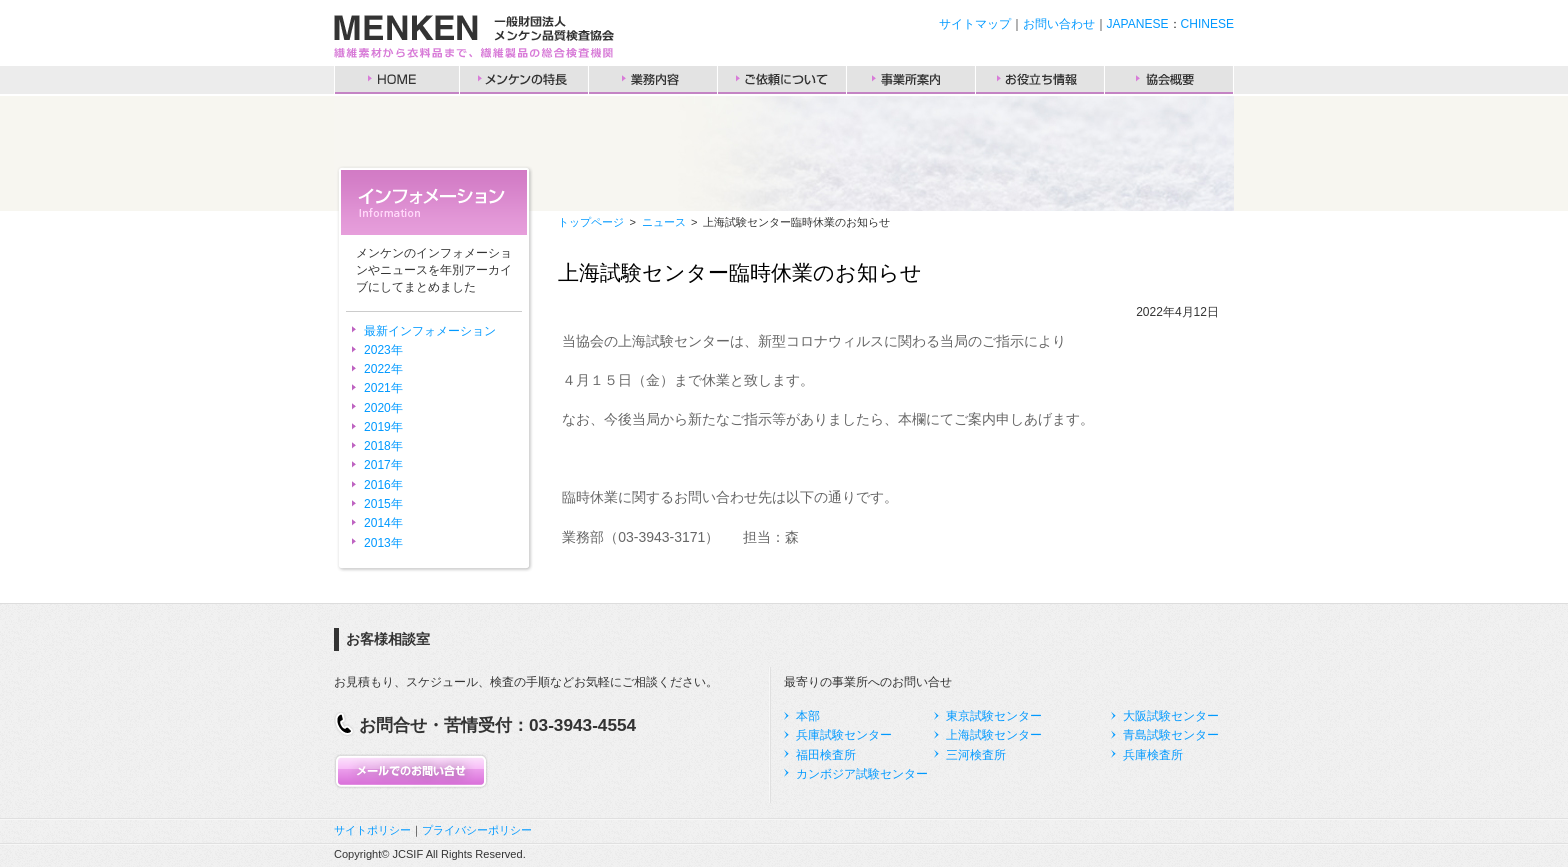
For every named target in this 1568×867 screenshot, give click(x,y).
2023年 (383, 350)
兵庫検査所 (1153, 755)
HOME (397, 80)
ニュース (664, 222)
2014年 (383, 523)
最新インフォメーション (430, 331)
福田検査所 (826, 755)
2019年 (383, 427)
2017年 (383, 465)
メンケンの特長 (524, 80)
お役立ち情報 (1040, 80)
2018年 (383, 446)
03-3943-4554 (582, 725)
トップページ (591, 222)
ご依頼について (782, 80)
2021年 (383, 388)
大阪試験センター (1171, 716)
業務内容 (653, 80)
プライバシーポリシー (477, 830)
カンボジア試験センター (862, 774)
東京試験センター (994, 716)
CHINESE (1207, 24)
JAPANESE (1138, 24)
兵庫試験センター (844, 735)
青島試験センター (1171, 735)
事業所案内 (911, 80)
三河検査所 (976, 755)
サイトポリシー (372, 830)
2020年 (383, 408)
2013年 (383, 543)
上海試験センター (994, 735)
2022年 (383, 369)
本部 (808, 716)
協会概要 (1169, 80)
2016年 (383, 485)
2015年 (383, 504)
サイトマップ (975, 24)
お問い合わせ (1059, 24)
